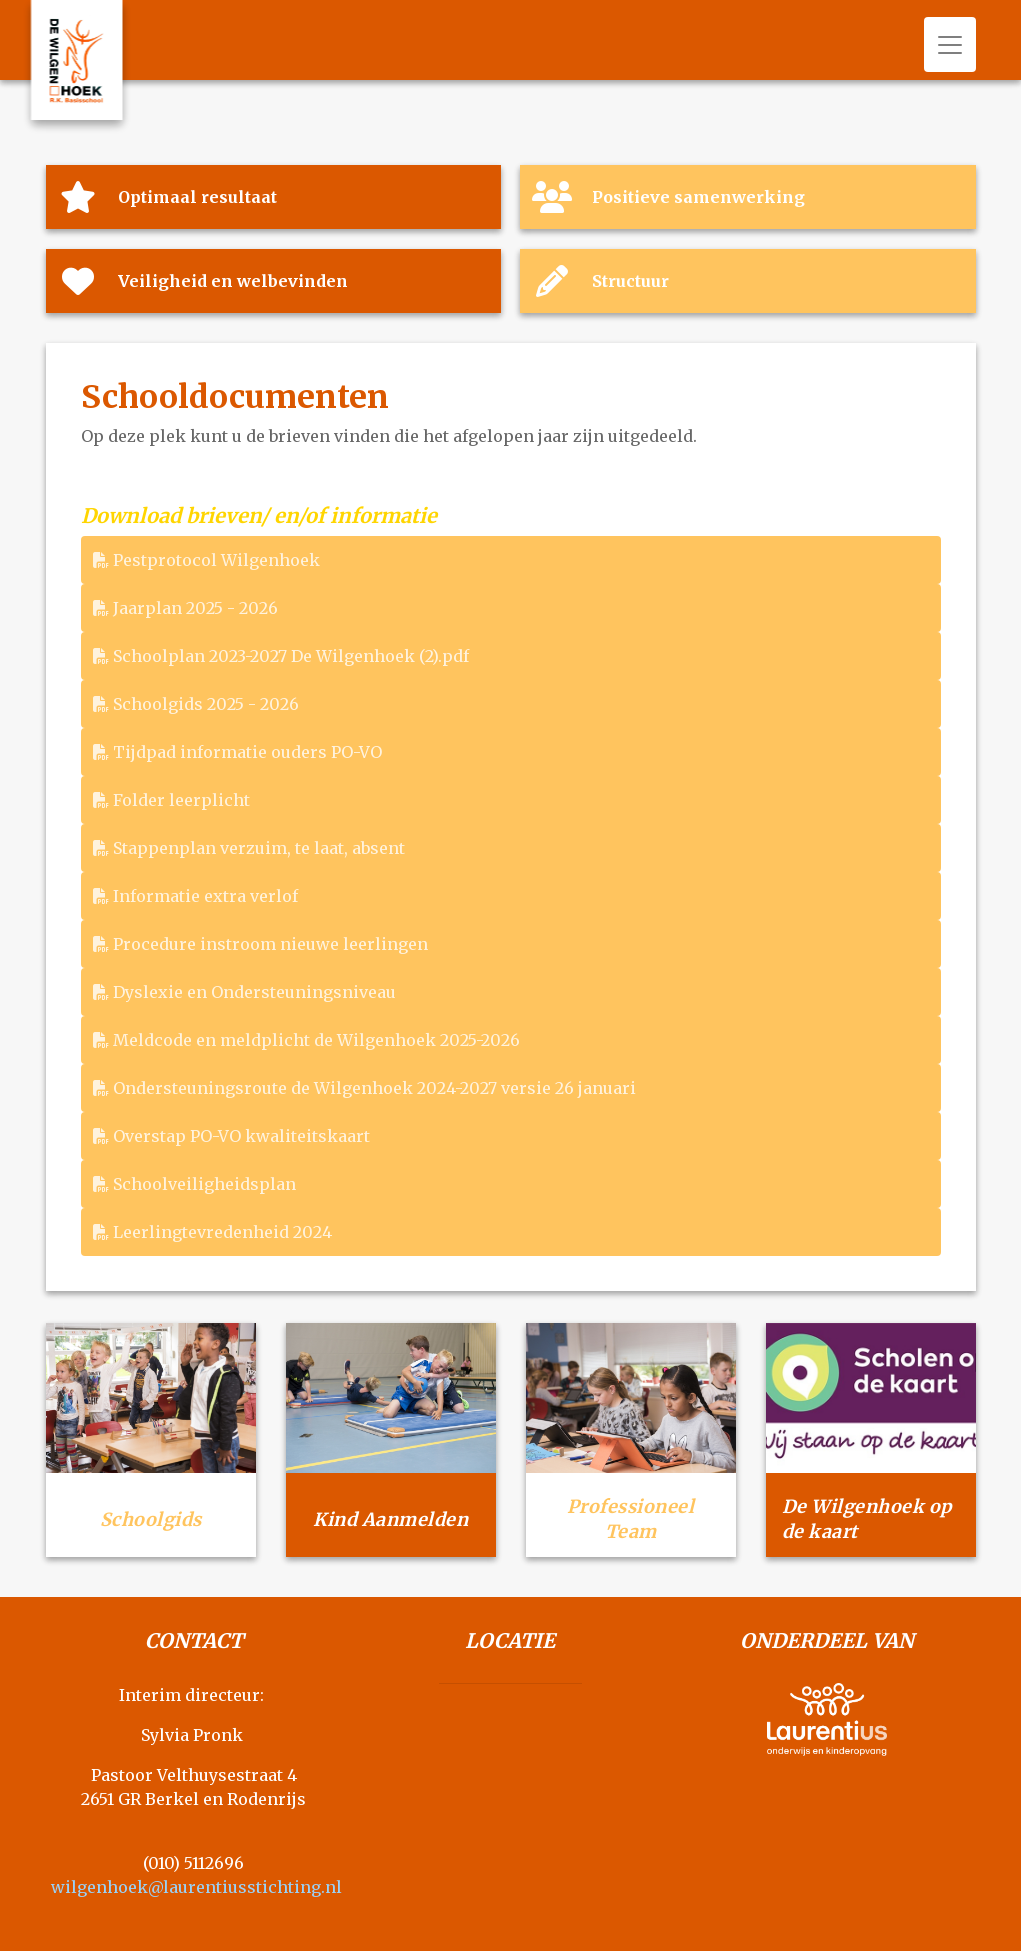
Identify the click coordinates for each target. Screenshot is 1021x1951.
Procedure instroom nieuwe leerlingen (260, 944)
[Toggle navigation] (950, 44)
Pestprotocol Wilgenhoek (206, 560)
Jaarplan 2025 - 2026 (185, 608)
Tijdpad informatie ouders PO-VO (237, 752)
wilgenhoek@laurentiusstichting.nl (196, 1887)
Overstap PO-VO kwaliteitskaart (231, 1136)
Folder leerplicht (171, 800)
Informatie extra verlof (195, 896)
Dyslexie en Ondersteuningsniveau (244, 992)
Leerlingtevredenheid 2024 (212, 1232)
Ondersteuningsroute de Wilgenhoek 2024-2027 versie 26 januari (364, 1088)
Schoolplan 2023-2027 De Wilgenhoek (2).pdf (281, 656)
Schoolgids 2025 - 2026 (196, 704)
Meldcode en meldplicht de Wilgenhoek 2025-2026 (306, 1040)
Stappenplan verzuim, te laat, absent (249, 848)
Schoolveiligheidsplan (194, 1184)
